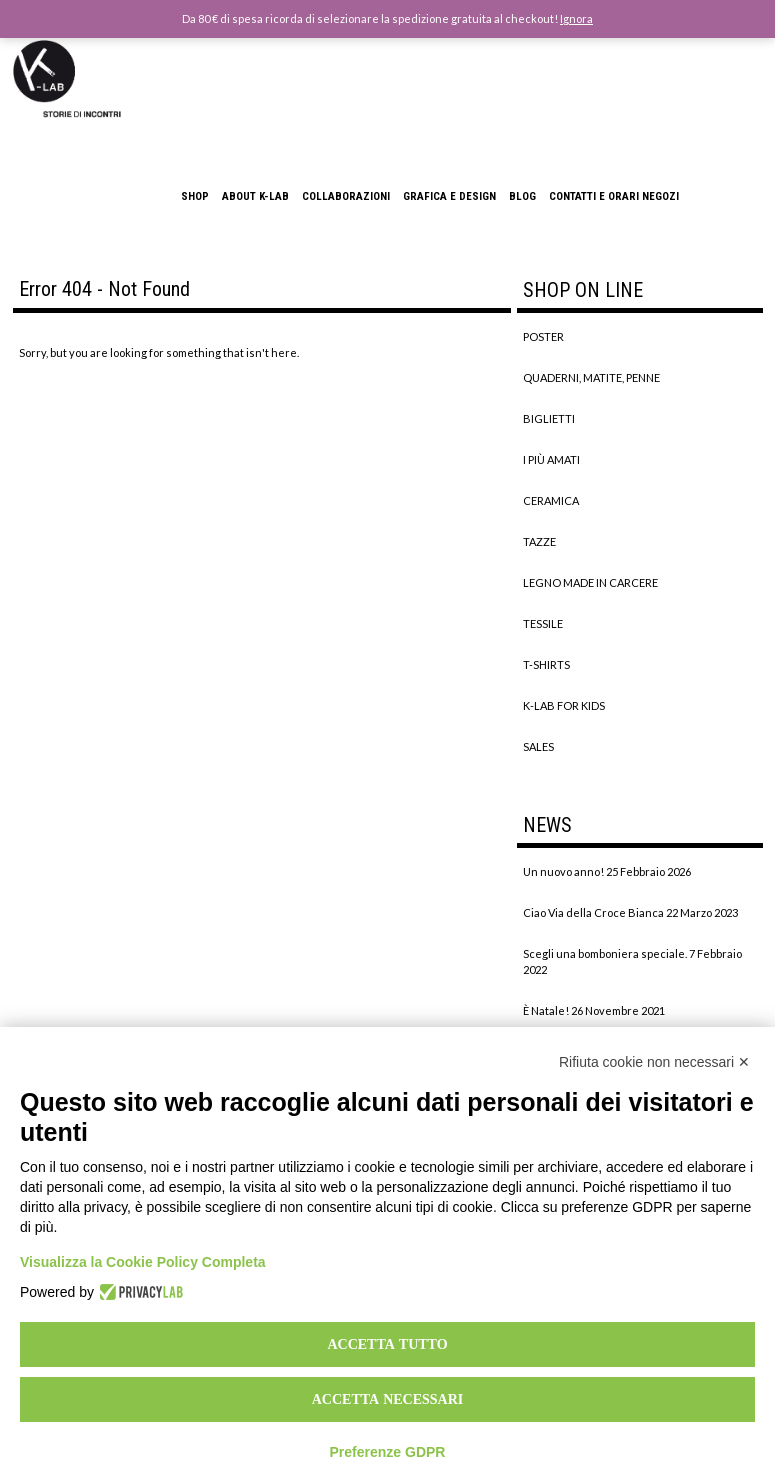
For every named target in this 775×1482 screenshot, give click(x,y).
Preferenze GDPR (388, 1452)
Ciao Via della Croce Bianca (593, 912)
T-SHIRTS (546, 664)
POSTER (543, 336)
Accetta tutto (387, 1344)
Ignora (576, 18)
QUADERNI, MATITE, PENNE (591, 377)
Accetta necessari (388, 1399)
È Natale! (546, 1010)
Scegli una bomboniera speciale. (605, 953)
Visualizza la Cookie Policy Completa (143, 1262)
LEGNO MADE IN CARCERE (590, 582)
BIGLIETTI (549, 418)
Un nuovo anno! (563, 871)
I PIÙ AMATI (551, 459)
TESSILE (543, 623)
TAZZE (539, 541)
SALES (538, 746)
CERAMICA (551, 500)
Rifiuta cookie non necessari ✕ (654, 1062)
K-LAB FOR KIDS (564, 705)
